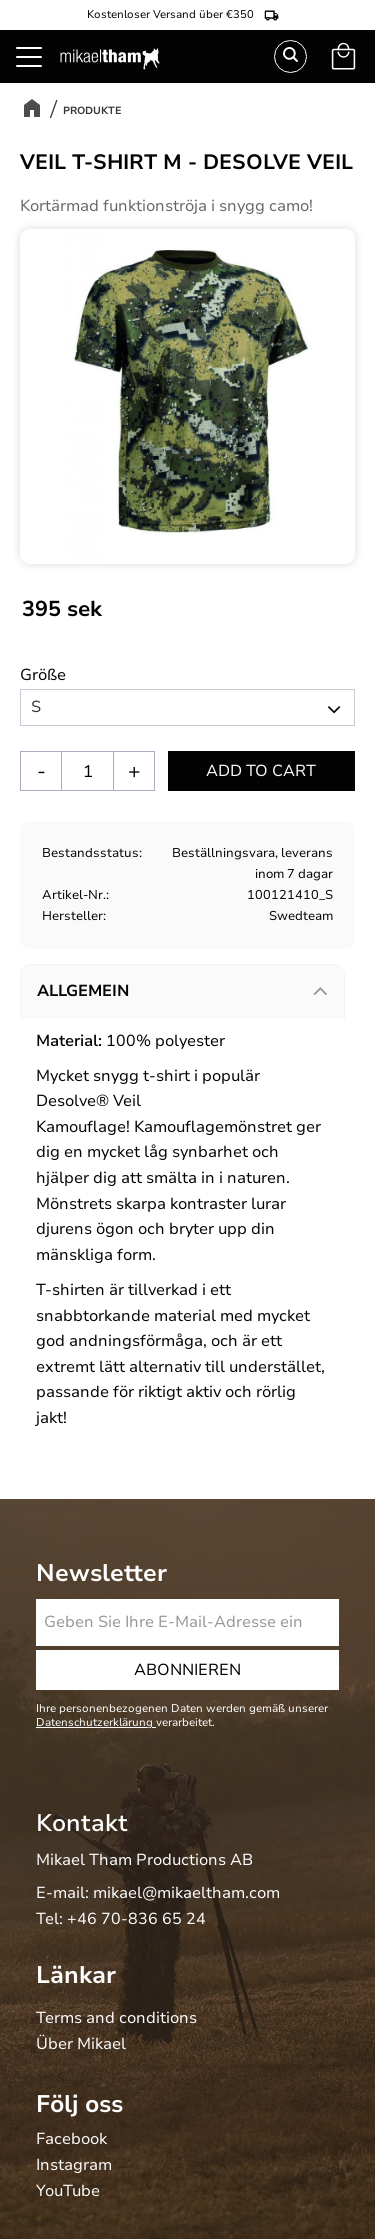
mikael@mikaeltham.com (186, 1893)
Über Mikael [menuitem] (81, 2045)
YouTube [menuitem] (68, 2192)
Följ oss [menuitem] (79, 2104)
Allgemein (83, 991)
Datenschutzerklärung (96, 1722)
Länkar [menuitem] (76, 1975)
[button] (40, 80)
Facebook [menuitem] (71, 2140)
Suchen (290, 56)
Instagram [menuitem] (74, 2166)
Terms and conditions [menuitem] (116, 2019)
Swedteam (301, 916)
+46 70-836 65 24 (136, 1919)
